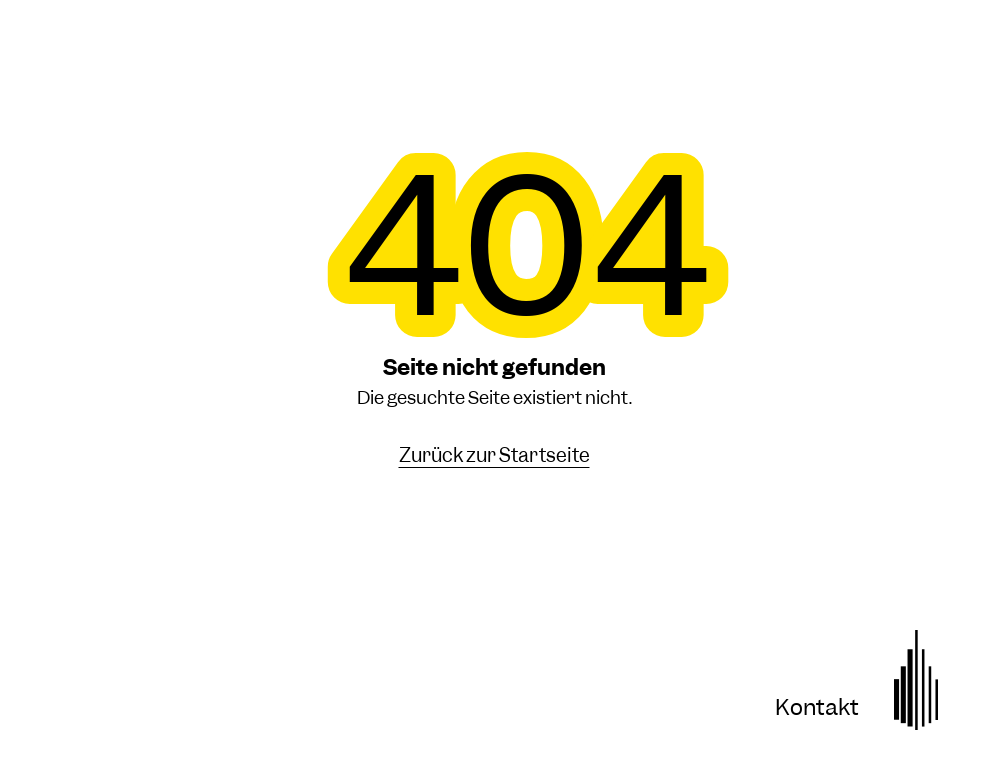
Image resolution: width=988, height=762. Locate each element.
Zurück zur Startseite (494, 456)
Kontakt (817, 707)
